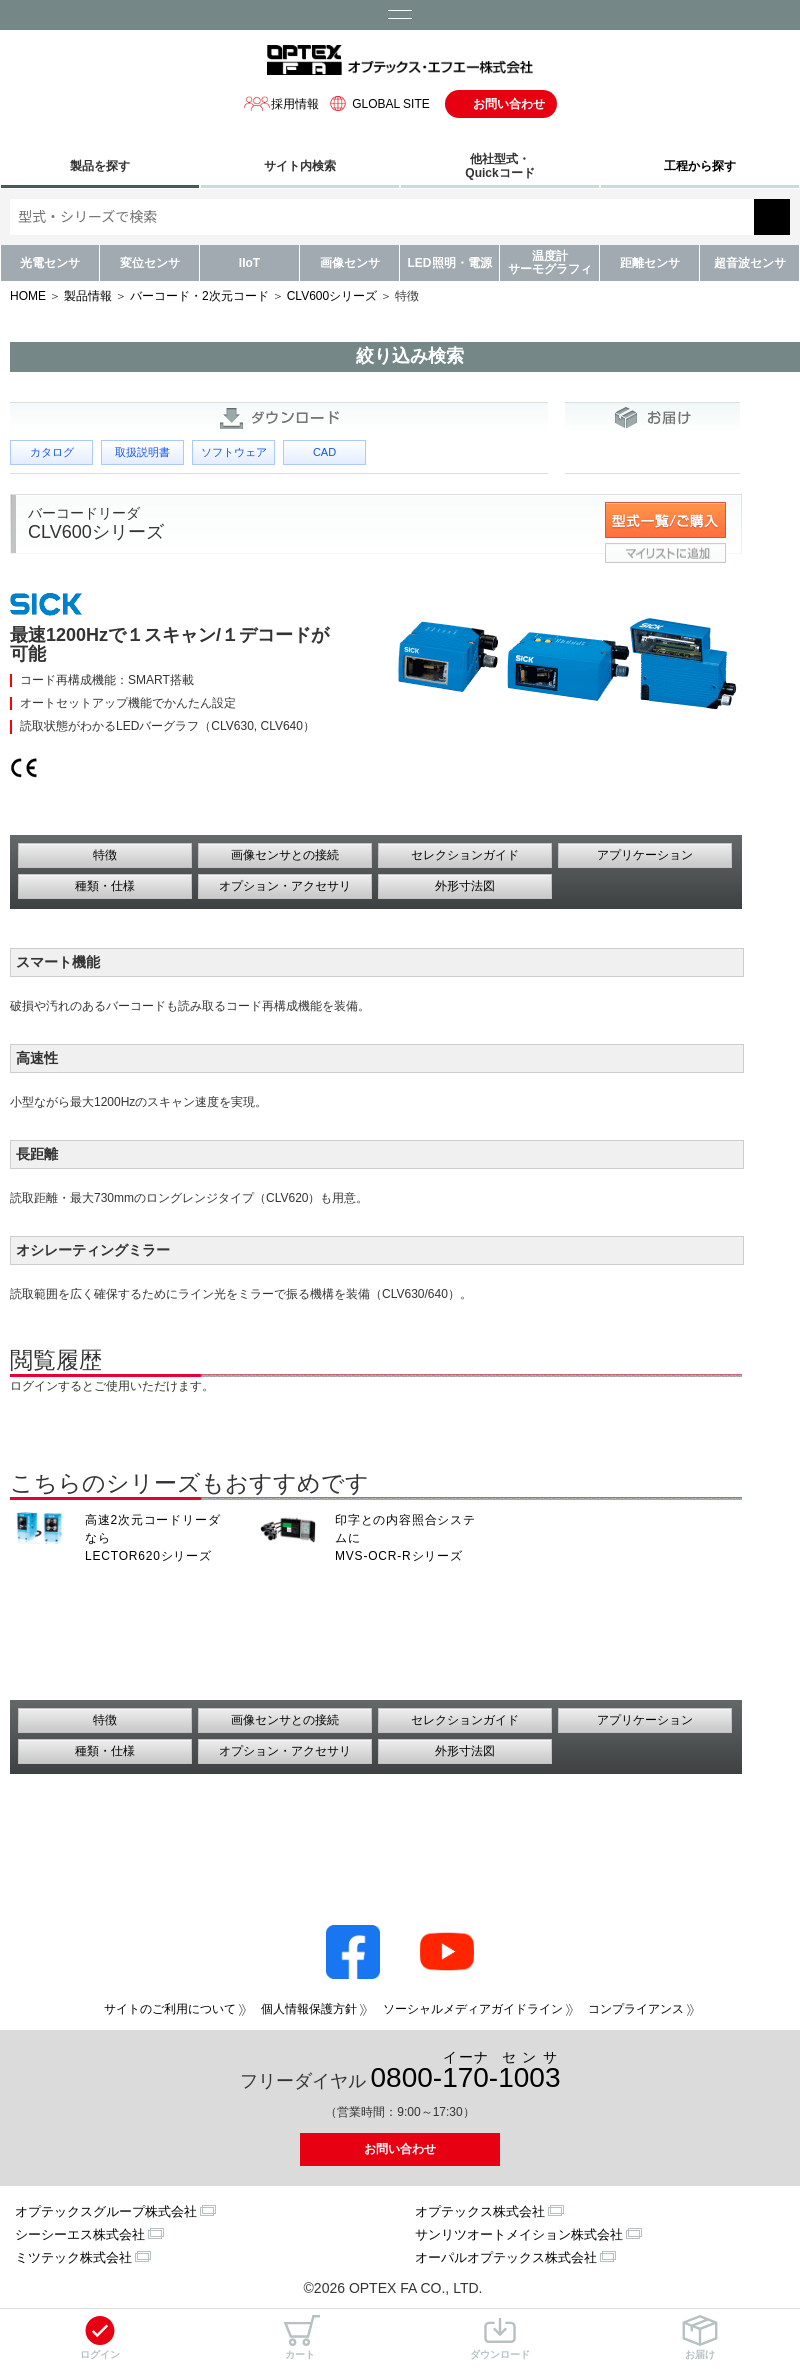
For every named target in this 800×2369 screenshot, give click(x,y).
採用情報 (281, 103)
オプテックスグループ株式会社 (106, 2211)
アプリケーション (645, 855)
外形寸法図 (465, 886)
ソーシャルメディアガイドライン (473, 2009)
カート (300, 2337)
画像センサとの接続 (285, 855)
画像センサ (350, 263)
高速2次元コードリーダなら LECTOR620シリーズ (152, 1538)
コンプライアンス (636, 2009)
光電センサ (50, 263)
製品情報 (88, 296)
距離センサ (650, 263)
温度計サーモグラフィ (550, 262)
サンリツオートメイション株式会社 (519, 2234)
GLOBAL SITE (377, 103)
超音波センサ (750, 263)
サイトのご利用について (170, 2009)
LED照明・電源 (450, 263)
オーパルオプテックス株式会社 (506, 2257)
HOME (28, 296)
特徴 (105, 855)
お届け (700, 2337)
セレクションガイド (465, 855)
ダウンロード (500, 2337)
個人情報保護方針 (309, 2009)
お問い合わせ (509, 104)
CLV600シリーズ (332, 296)
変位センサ (150, 263)
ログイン (100, 2337)
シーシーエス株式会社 (80, 2234)
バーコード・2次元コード (199, 296)
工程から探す (700, 166)
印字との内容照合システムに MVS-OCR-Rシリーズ (405, 1538)
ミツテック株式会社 (73, 2257)
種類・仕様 (105, 886)
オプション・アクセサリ (285, 886)
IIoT (249, 263)
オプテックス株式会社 (480, 2211)
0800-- (466, 2071)
